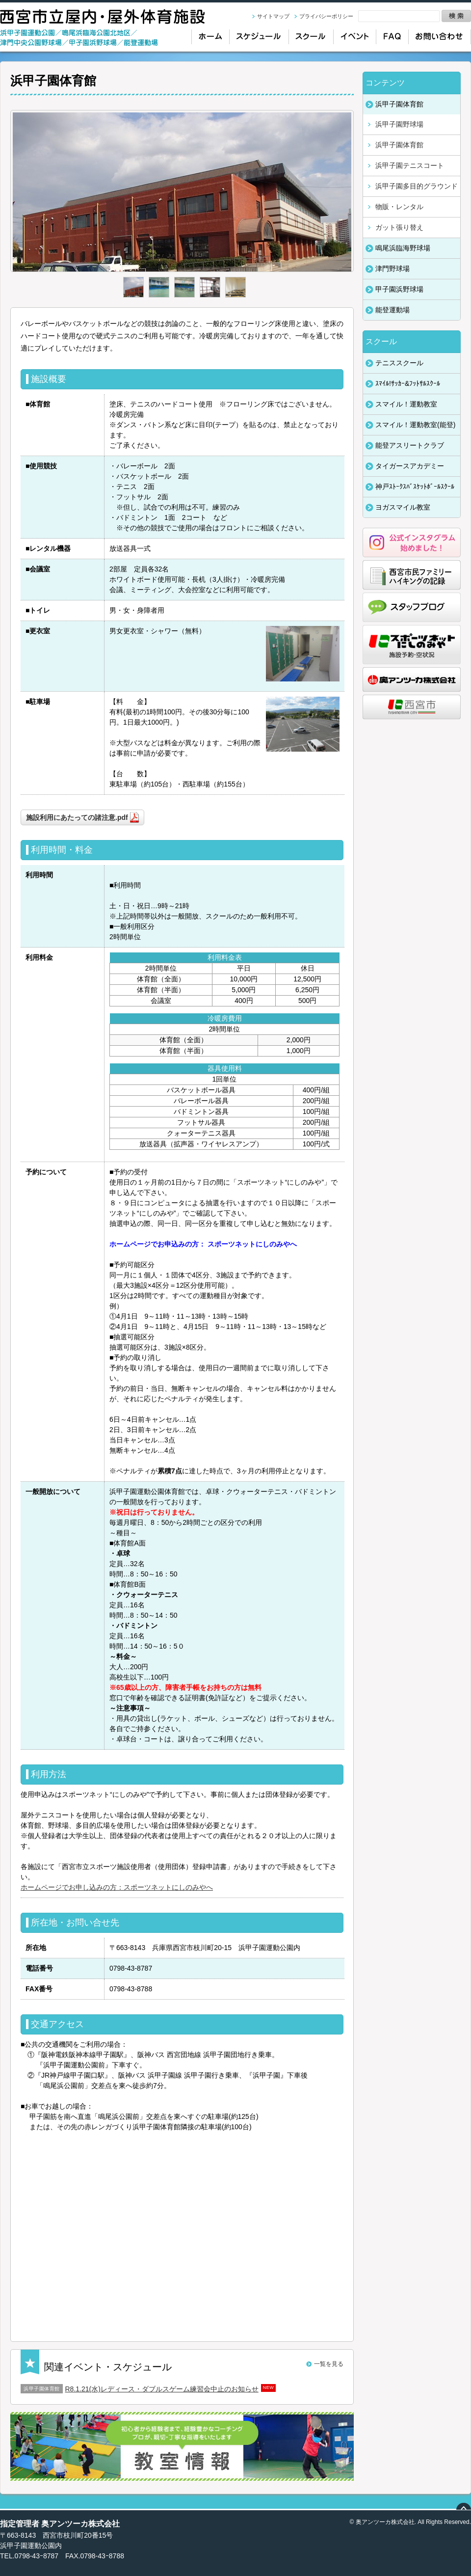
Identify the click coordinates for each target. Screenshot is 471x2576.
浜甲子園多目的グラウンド (416, 186)
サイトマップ (273, 16)
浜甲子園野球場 (399, 124)
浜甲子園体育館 (399, 145)
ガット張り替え (399, 227)
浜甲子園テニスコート (409, 165)
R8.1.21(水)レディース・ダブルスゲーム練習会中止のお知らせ (162, 2389)
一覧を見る (328, 2363)
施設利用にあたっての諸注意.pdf (77, 817)
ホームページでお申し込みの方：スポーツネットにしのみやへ (117, 1887)
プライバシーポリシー (326, 16)
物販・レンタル (399, 207)
